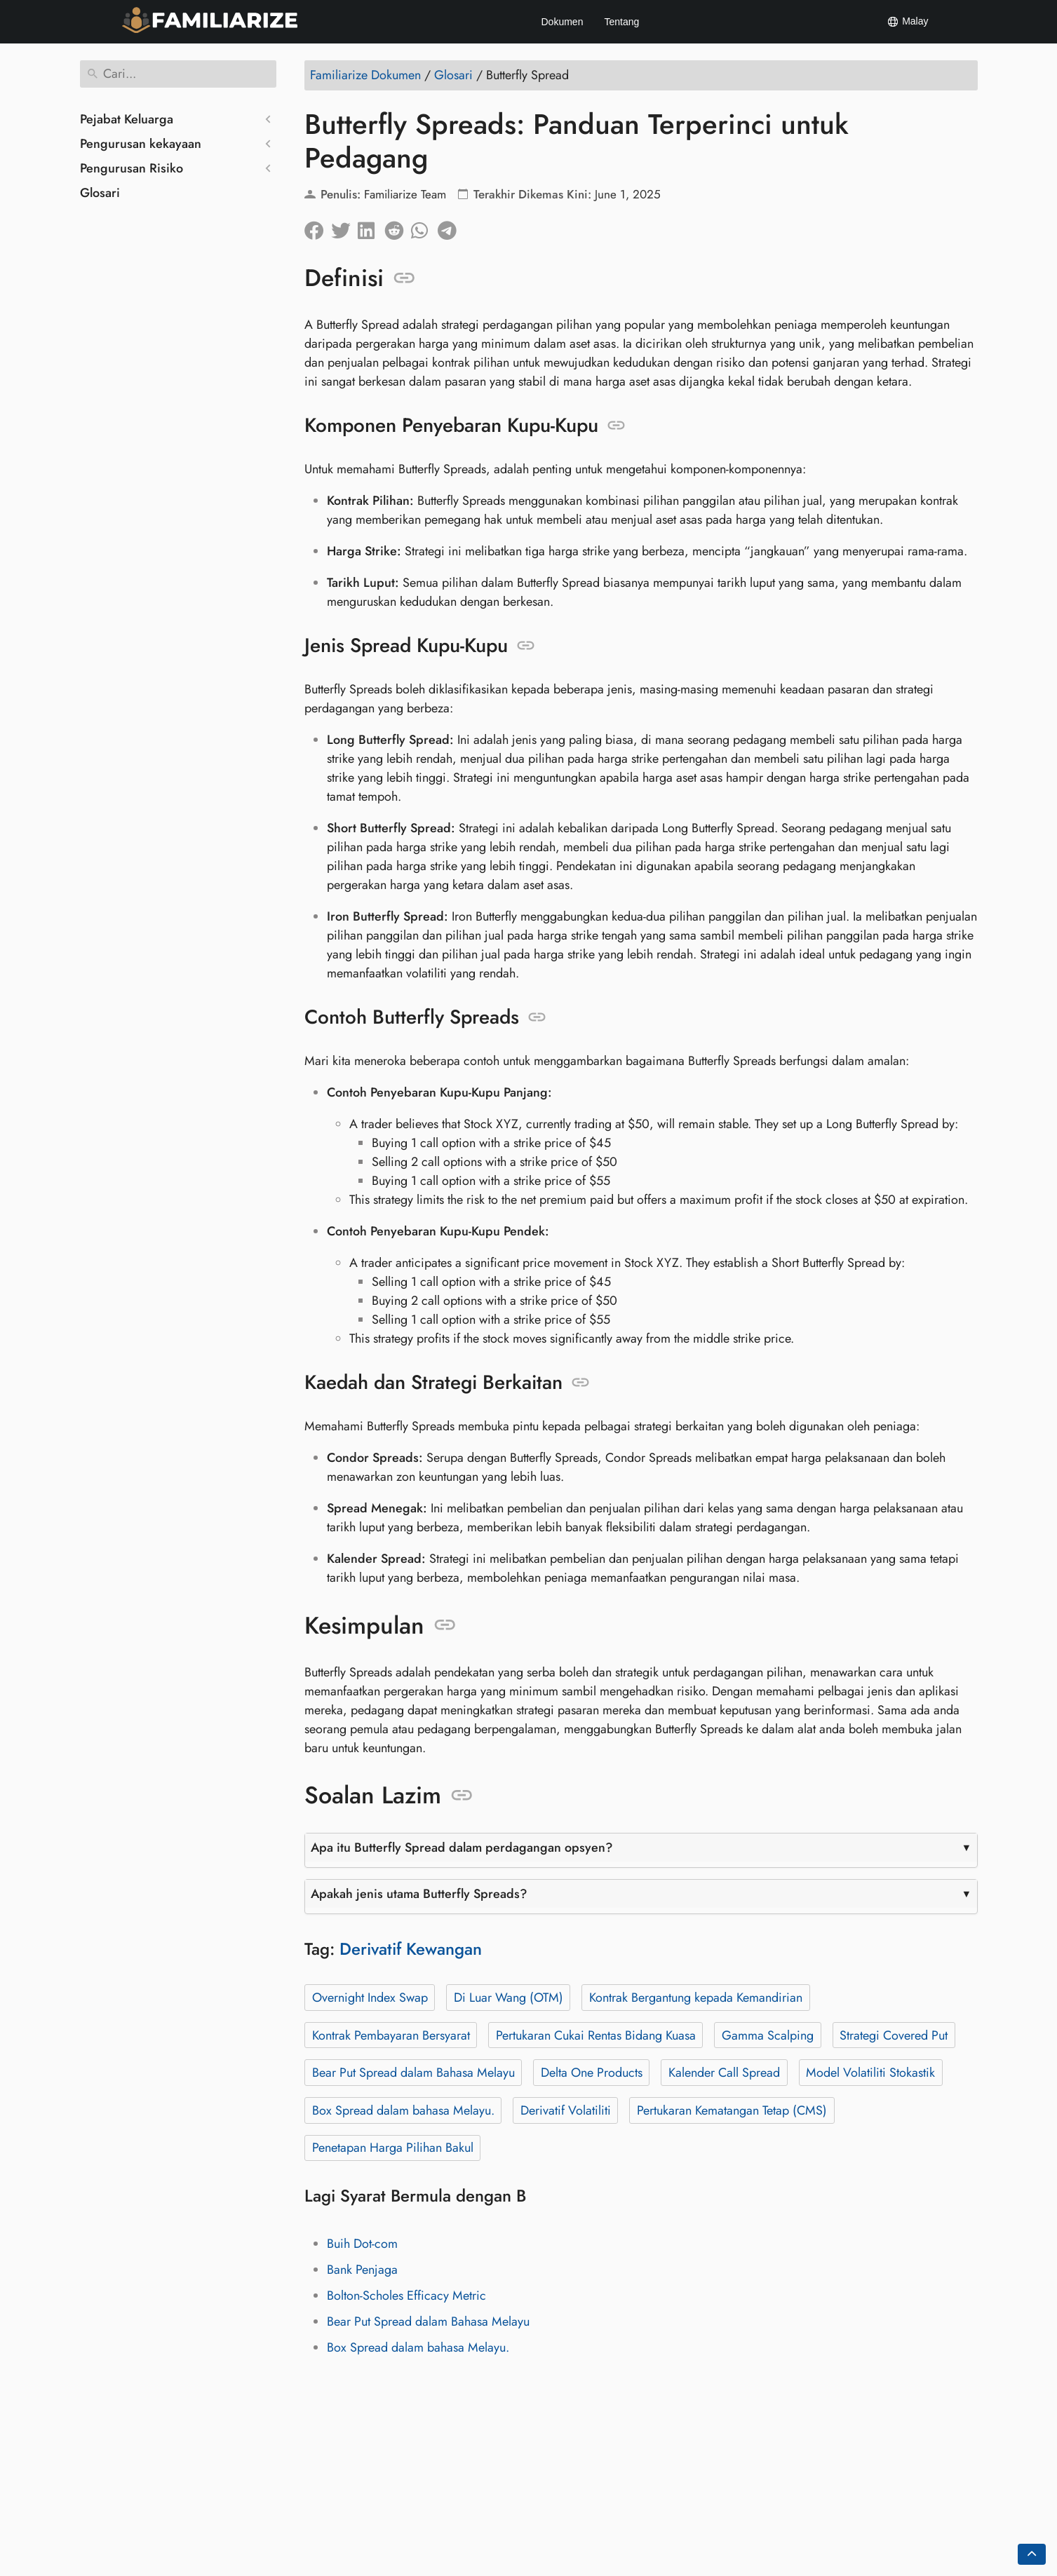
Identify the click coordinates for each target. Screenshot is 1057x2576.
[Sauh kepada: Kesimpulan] (445, 1625)
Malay (907, 21)
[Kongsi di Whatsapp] (424, 227)
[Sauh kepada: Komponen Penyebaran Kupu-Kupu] (616, 425)
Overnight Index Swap (369, 1997)
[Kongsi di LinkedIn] (371, 227)
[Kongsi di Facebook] (317, 227)
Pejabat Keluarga (126, 119)
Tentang (621, 21)
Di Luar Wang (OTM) (508, 1997)
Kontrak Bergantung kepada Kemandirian (695, 1997)
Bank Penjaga (362, 2269)
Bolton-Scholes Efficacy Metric (406, 2295)
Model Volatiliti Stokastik (870, 2072)
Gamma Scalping (767, 2035)
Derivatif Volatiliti (565, 2110)
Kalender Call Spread (723, 2072)
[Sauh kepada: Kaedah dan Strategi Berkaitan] (580, 1382)
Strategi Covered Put (894, 2035)
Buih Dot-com (362, 2244)
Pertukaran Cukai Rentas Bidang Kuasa (595, 2035)
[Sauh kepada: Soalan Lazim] (462, 1795)
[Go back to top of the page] (1032, 2554)
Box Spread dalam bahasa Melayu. (402, 2110)
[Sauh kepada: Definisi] (404, 278)
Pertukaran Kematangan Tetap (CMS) (731, 2110)
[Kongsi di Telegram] (451, 227)
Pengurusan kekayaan (140, 144)
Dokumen (562, 21)
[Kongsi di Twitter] (344, 227)
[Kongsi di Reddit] (397, 227)
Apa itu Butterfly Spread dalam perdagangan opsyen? (462, 1847)
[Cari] (178, 74)
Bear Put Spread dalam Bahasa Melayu (412, 2072)
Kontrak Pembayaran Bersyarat (390, 2035)
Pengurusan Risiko (131, 168)
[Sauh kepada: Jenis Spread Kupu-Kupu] (525, 645)
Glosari (100, 193)
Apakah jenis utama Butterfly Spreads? (419, 1894)
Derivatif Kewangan (410, 1949)
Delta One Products (591, 2072)
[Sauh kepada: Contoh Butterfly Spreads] (537, 1017)
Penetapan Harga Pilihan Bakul (392, 2147)
